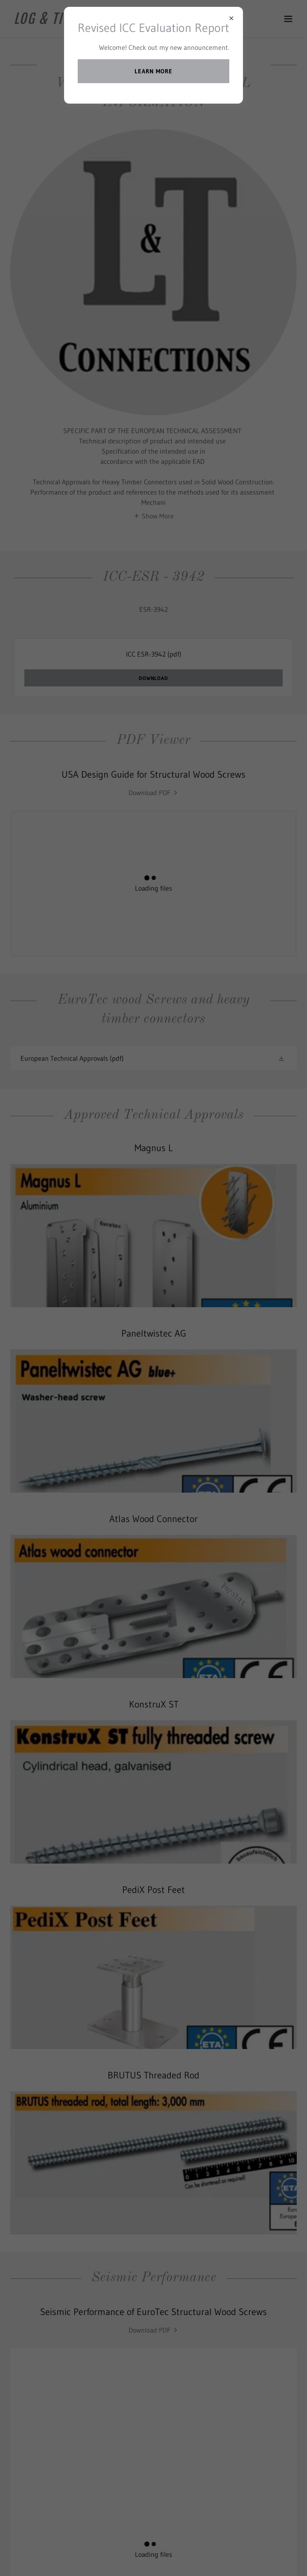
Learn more (153, 71)
